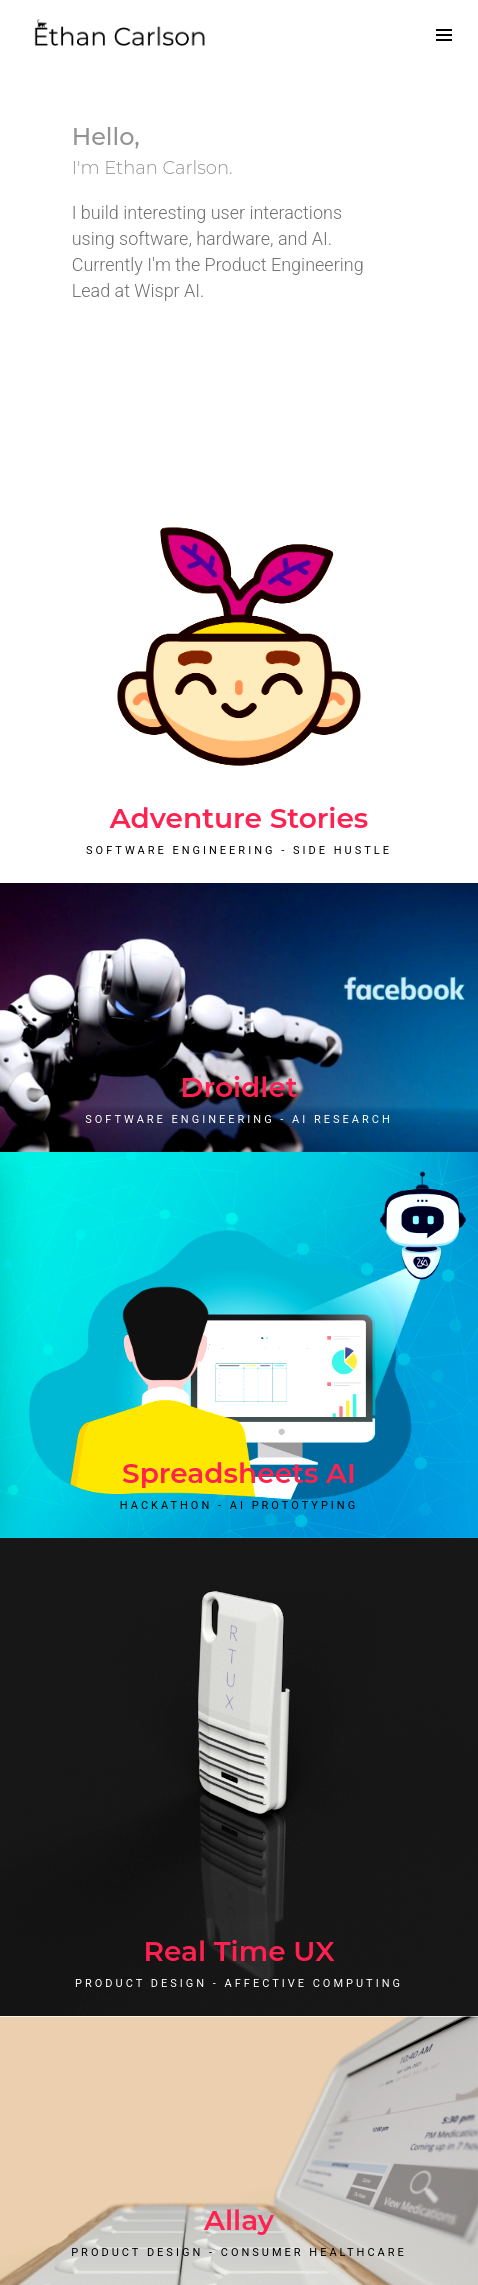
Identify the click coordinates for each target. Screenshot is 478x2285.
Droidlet (238, 1087)
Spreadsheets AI (239, 1473)
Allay (239, 2220)
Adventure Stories (239, 818)
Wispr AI (167, 290)
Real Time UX (238, 1951)
